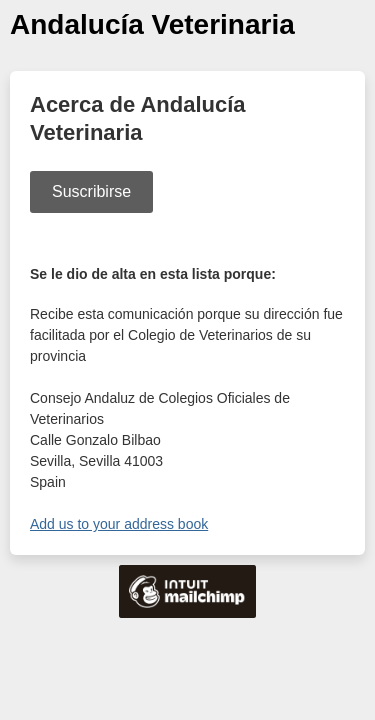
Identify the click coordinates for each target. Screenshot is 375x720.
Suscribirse (91, 191)
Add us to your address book (119, 524)
